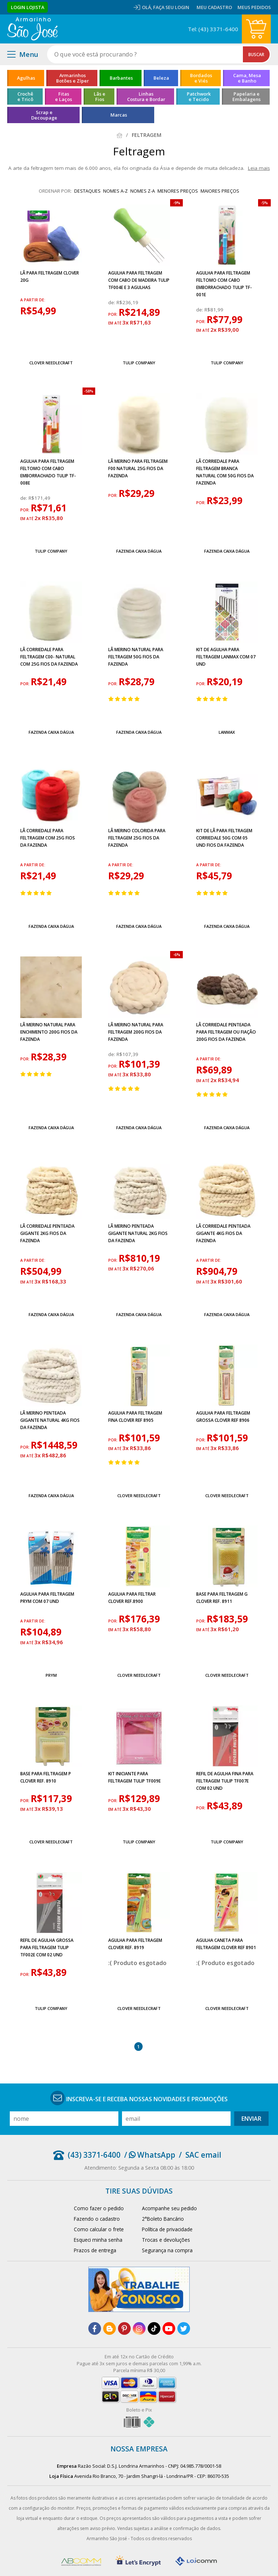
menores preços (177, 191)
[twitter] (183, 2328)
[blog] (109, 2328)
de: (112, 302)
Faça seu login (171, 7)
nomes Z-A (142, 191)
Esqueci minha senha (98, 2239)
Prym (51, 1675)
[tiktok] (154, 2328)
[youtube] (169, 2328)
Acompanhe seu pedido (169, 2208)
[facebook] (94, 2328)
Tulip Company (139, 362)
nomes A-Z (115, 191)
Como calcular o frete (99, 2229)
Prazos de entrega (95, 2250)
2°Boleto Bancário (163, 2218)
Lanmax (227, 732)
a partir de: (32, 299)
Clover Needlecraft (51, 362)
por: (113, 314)
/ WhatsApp (149, 2155)
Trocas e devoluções (166, 2239)
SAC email (203, 2155)
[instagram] (139, 2328)
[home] (32, 29)
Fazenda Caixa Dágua (138, 551)
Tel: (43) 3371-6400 (213, 29)
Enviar (251, 2119)
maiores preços (220, 191)
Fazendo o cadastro (97, 2218)
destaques (87, 191)
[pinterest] (124, 2328)
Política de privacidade (167, 2229)
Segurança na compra (167, 2250)
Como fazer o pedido (99, 2208)
